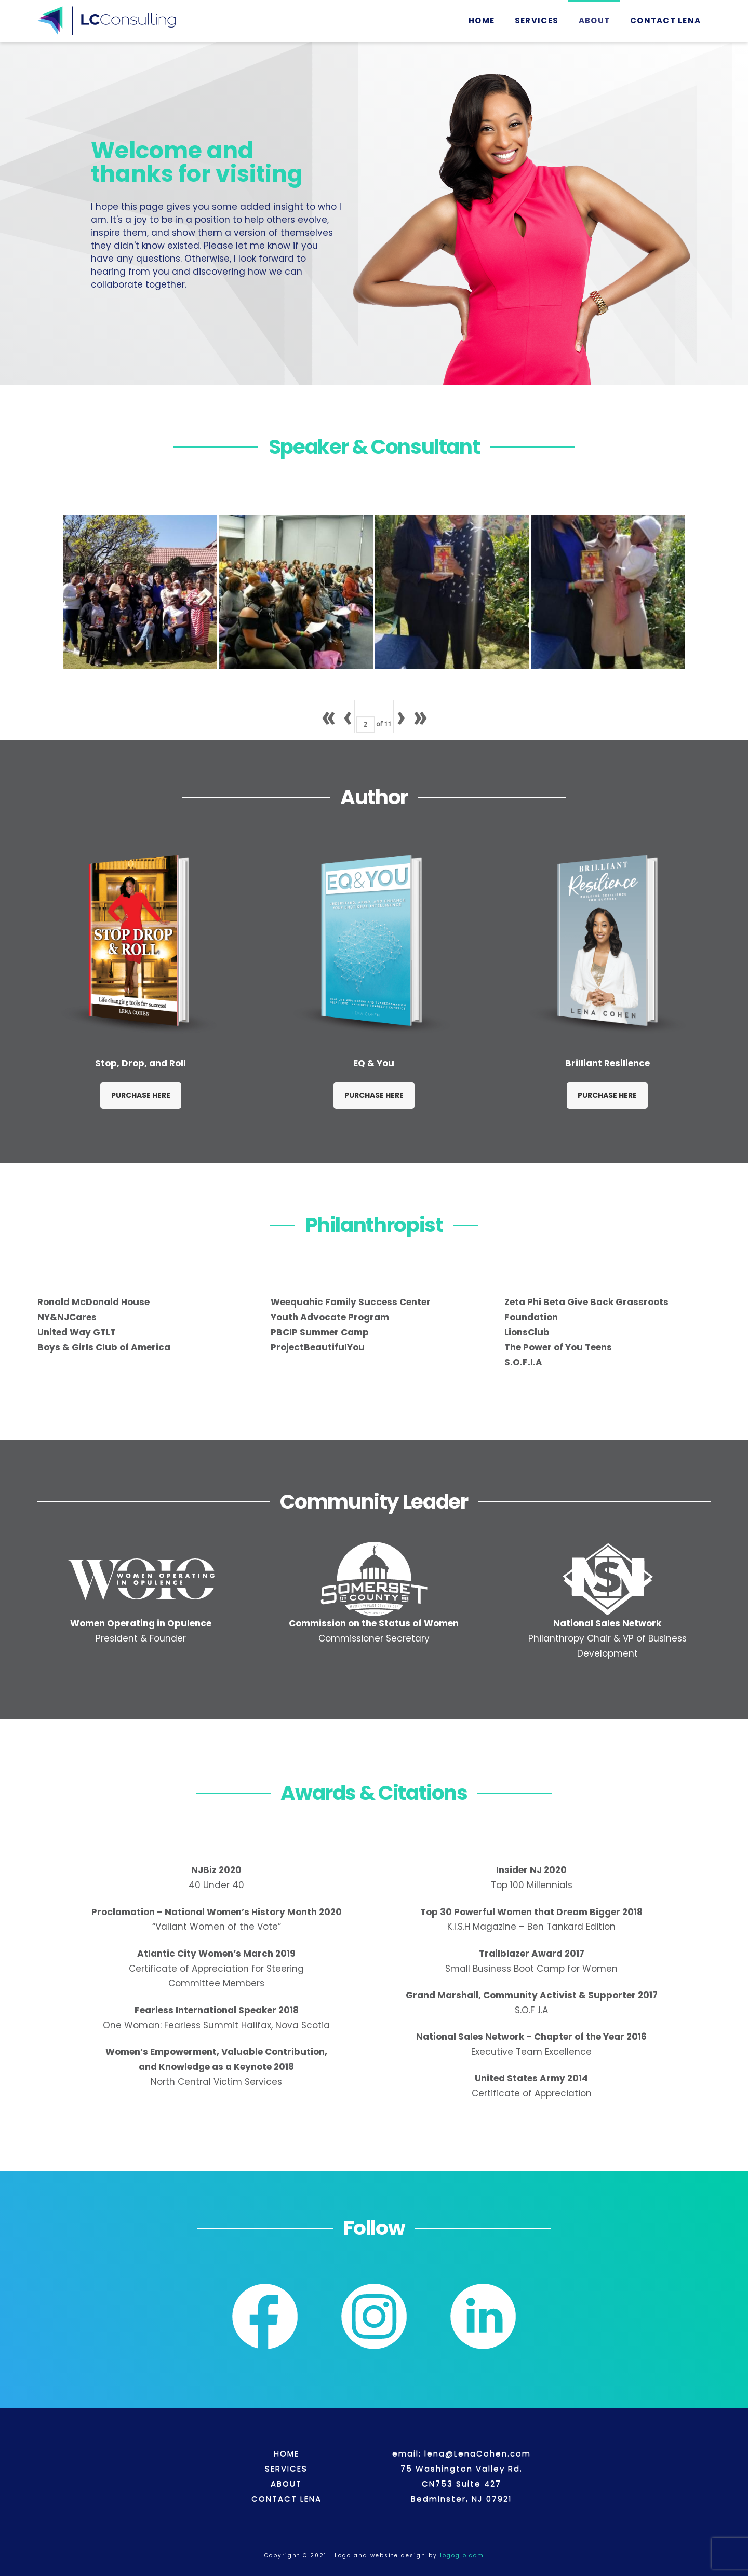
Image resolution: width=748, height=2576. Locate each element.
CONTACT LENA (286, 2498)
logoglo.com (460, 2555)
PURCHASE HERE (140, 1095)
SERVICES (286, 2468)
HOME (286, 2453)
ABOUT (286, 2483)
